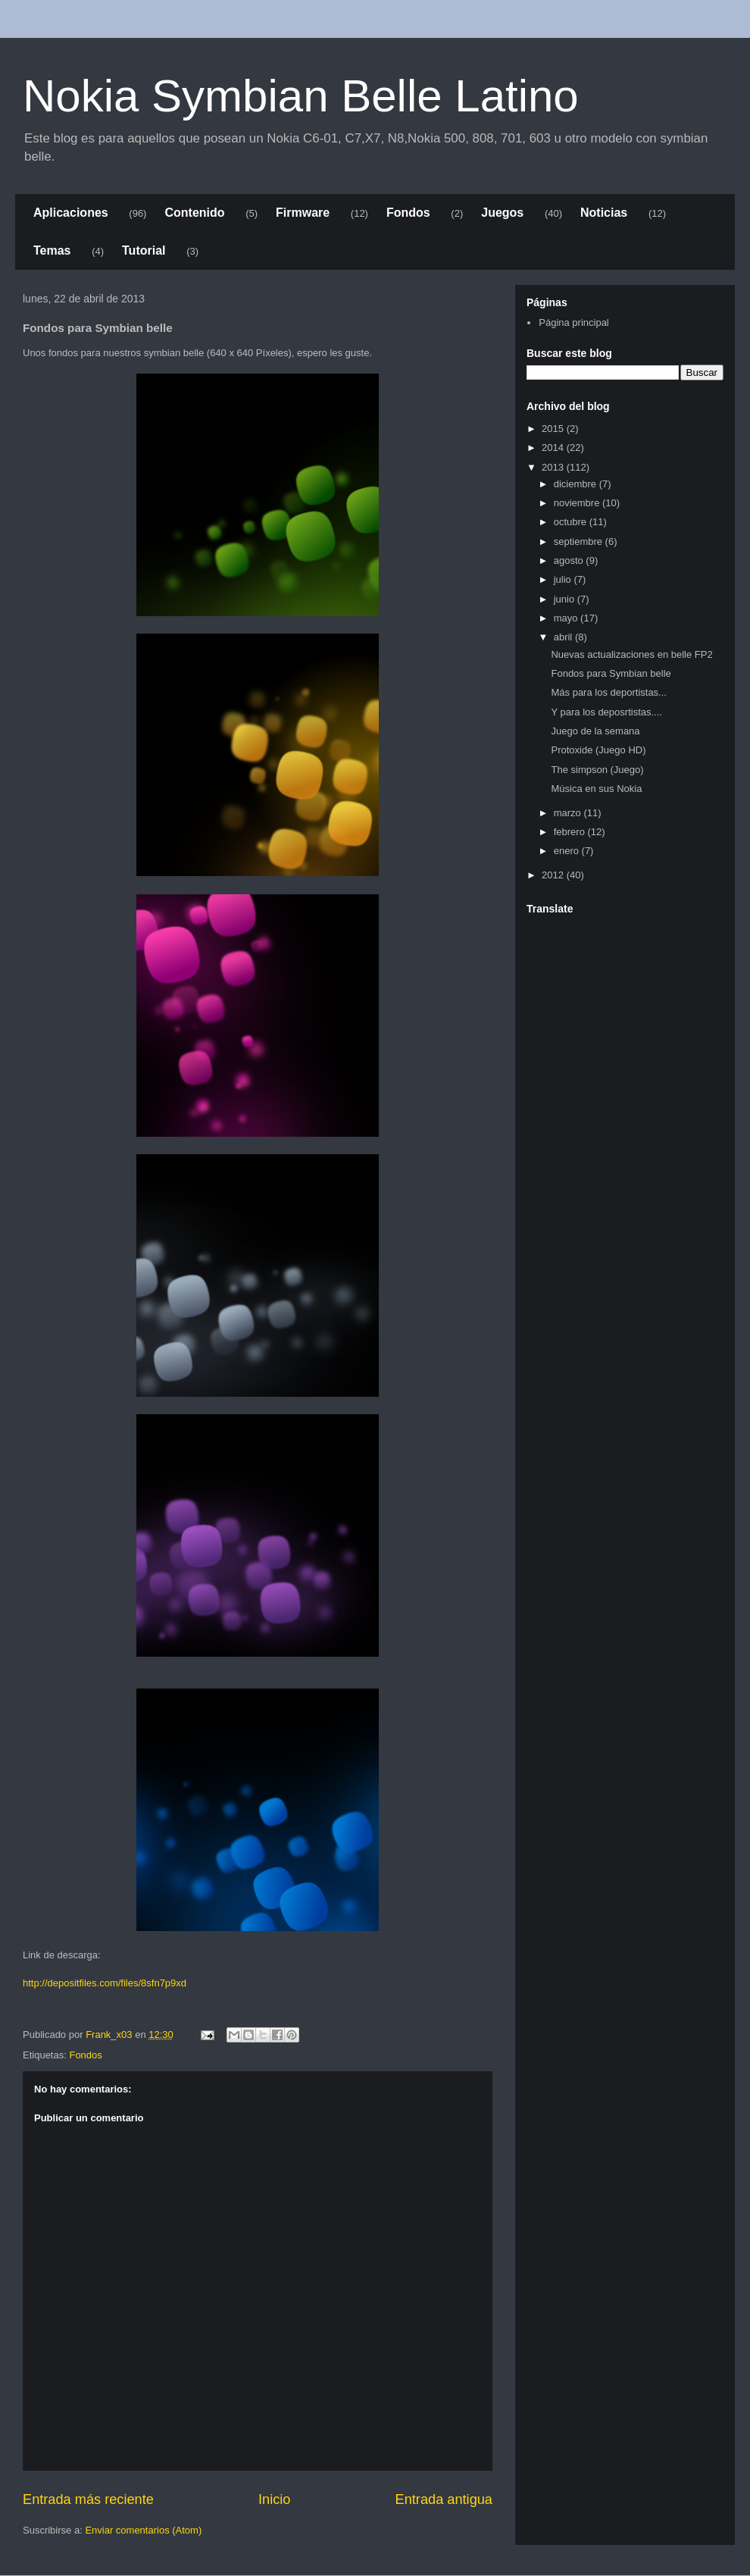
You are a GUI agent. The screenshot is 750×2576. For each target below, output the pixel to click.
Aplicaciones (70, 212)
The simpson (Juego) (597, 769)
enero (568, 850)
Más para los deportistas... (608, 692)
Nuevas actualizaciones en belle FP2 (631, 654)
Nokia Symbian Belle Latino (301, 95)
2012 (554, 875)
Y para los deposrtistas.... (606, 712)
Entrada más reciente (88, 2499)
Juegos (502, 212)
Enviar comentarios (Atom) (143, 2530)
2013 (554, 467)
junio (565, 599)
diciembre (576, 484)
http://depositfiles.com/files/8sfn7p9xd (104, 1983)
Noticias (603, 212)
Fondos (408, 212)
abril (564, 637)
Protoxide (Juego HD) (598, 750)
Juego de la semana (595, 731)
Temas (52, 250)
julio (564, 579)
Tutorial (143, 250)
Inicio (274, 2499)
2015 (554, 428)
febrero (571, 831)
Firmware (303, 212)
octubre (571, 521)
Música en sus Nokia (596, 788)
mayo (567, 618)
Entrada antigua (443, 2499)
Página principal (574, 322)
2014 (554, 447)
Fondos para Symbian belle (610, 673)
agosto (570, 560)
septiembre (579, 541)
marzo (569, 812)
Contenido (194, 212)
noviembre (578, 503)
